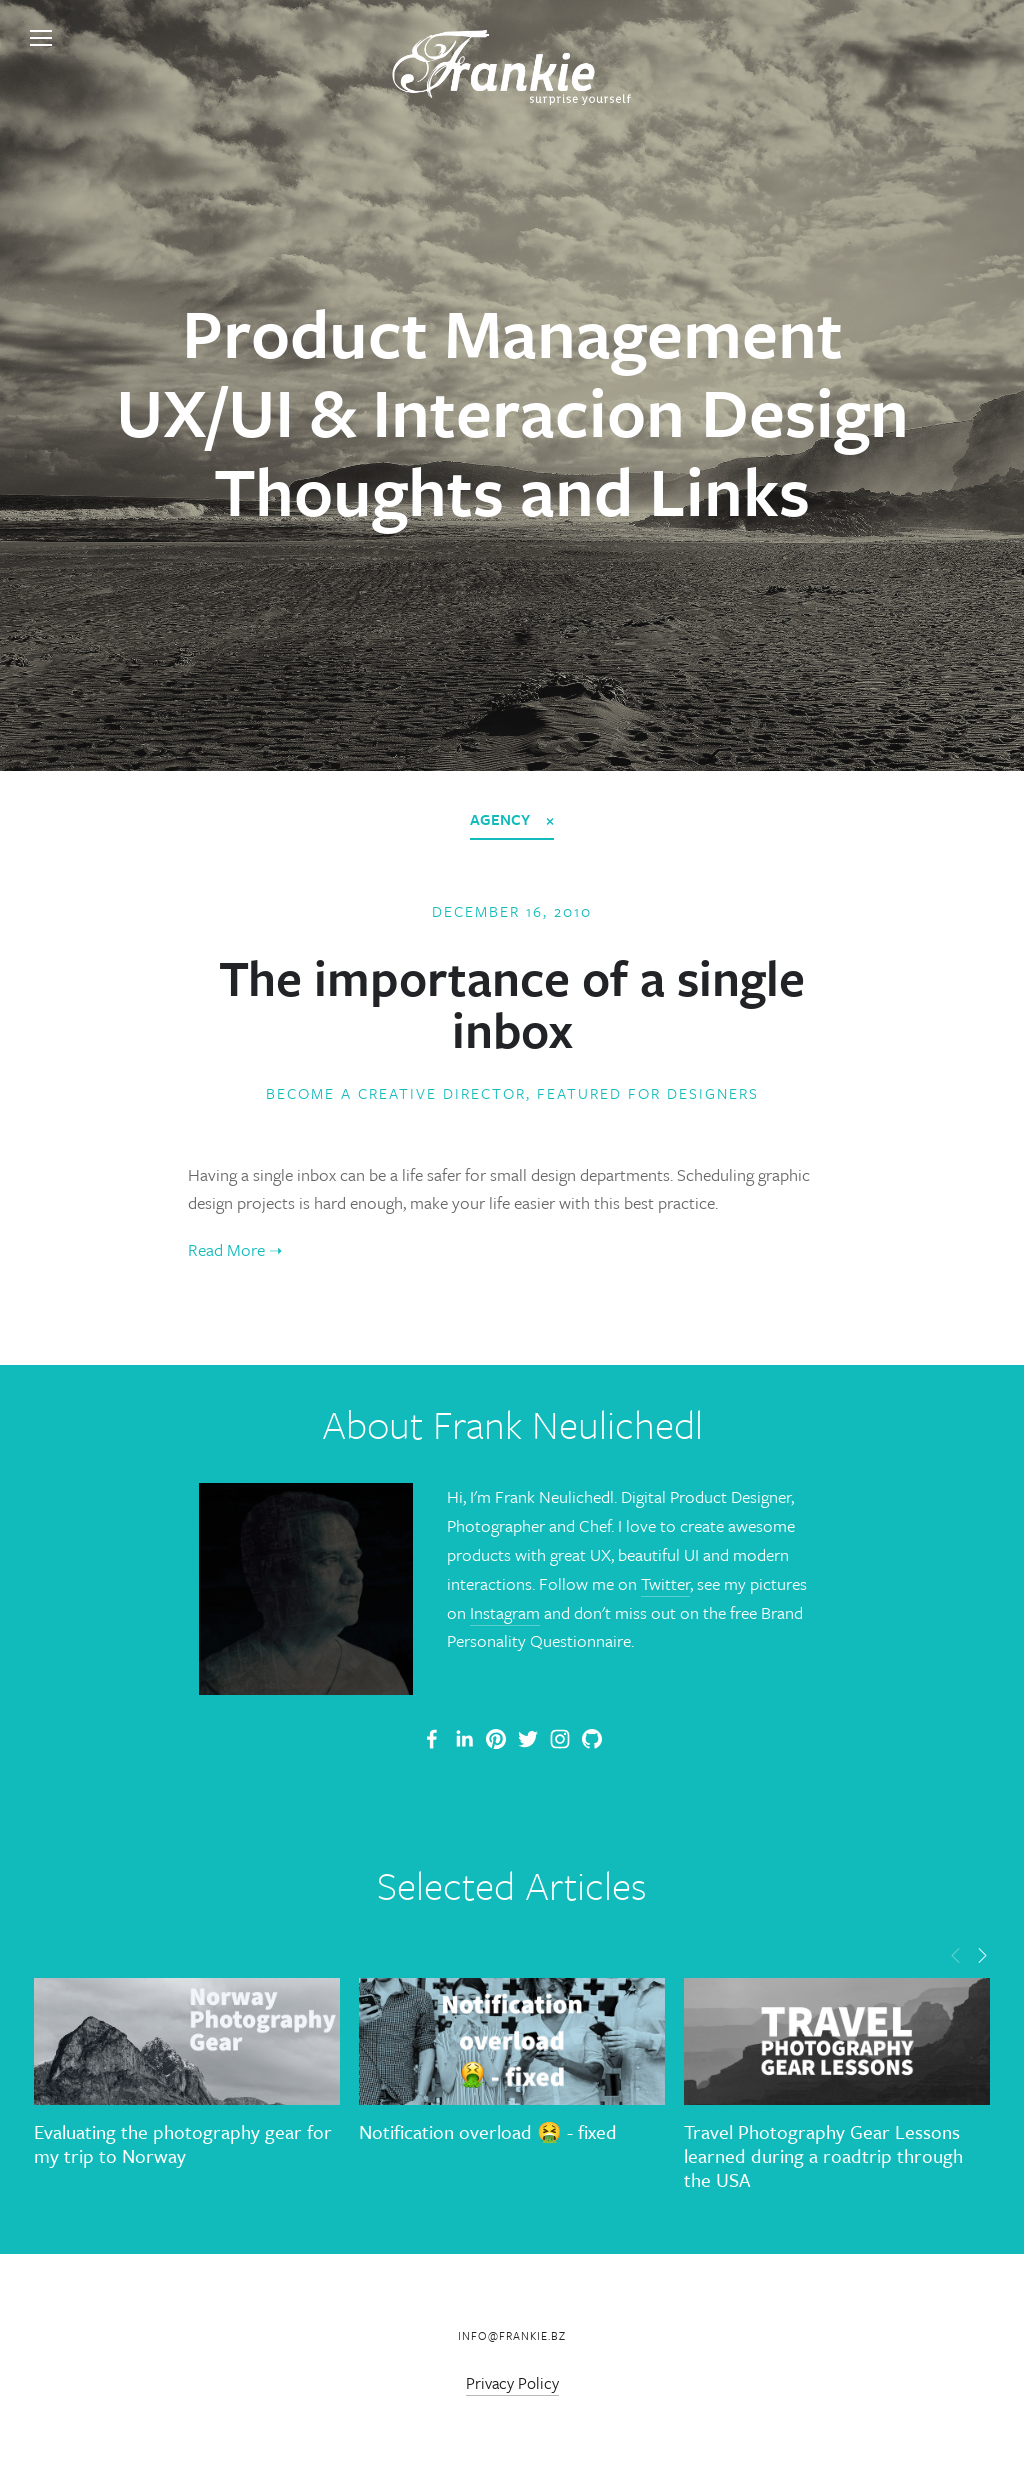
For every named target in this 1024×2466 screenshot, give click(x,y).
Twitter (665, 1583)
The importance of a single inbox (512, 1003)
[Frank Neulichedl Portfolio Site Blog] (432, 1739)
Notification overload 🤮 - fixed (488, 2131)
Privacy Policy (512, 2383)
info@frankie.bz (512, 2335)
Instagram (505, 1612)
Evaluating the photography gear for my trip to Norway (183, 2143)
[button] (956, 1954)
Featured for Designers (648, 1093)
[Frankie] (496, 1739)
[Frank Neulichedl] (464, 1739)
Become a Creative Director (396, 1093)
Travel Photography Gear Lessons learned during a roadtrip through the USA (823, 2155)
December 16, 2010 (512, 911)
